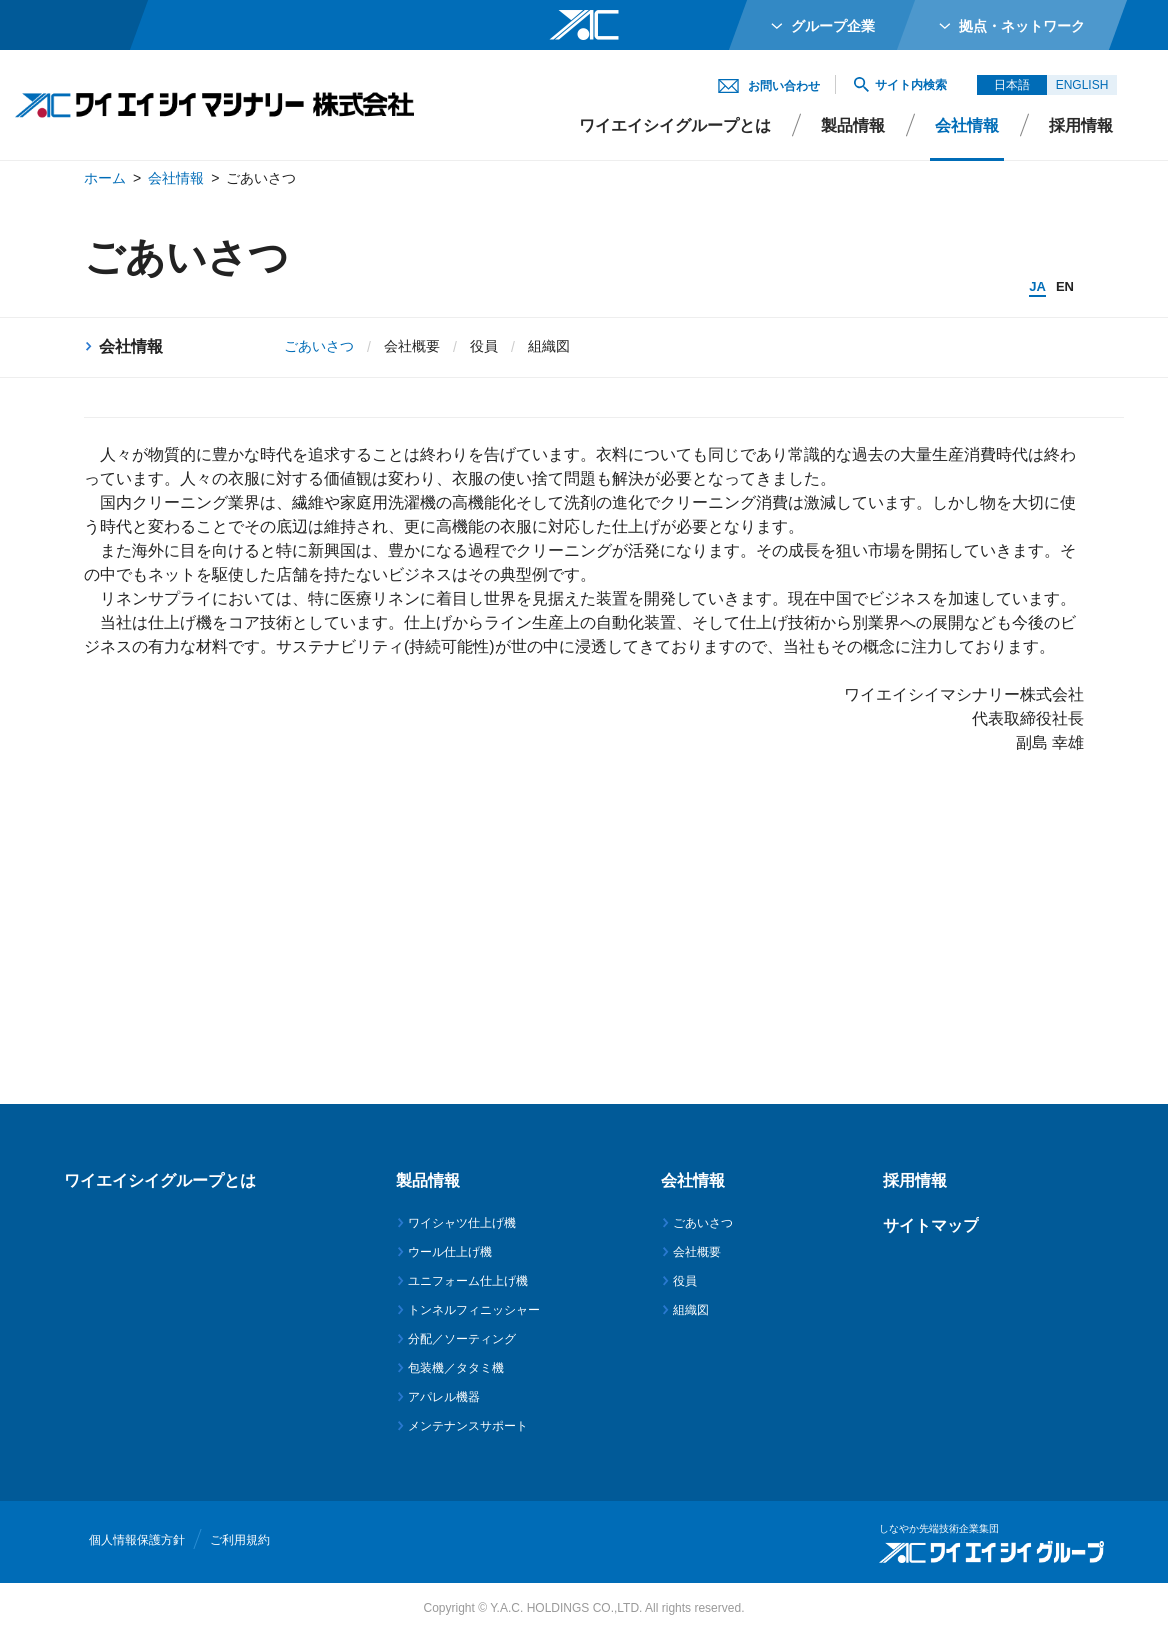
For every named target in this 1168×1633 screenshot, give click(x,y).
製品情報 (853, 125)
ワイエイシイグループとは (675, 125)
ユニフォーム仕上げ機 (468, 1281)
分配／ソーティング (462, 1339)
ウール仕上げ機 (450, 1252)
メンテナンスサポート (468, 1426)
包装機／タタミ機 (456, 1368)
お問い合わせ (784, 86)
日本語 (1012, 85)
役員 (484, 346)
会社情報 (176, 178)
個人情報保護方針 (137, 1540)
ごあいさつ (703, 1223)
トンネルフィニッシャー (474, 1310)
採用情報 (1081, 125)
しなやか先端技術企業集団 (939, 1528)
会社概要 (412, 346)
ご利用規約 (240, 1540)
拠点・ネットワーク (1022, 26)
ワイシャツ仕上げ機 (462, 1223)
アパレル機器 (444, 1397)
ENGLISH (1082, 85)
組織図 (549, 346)
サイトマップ (931, 1225)
